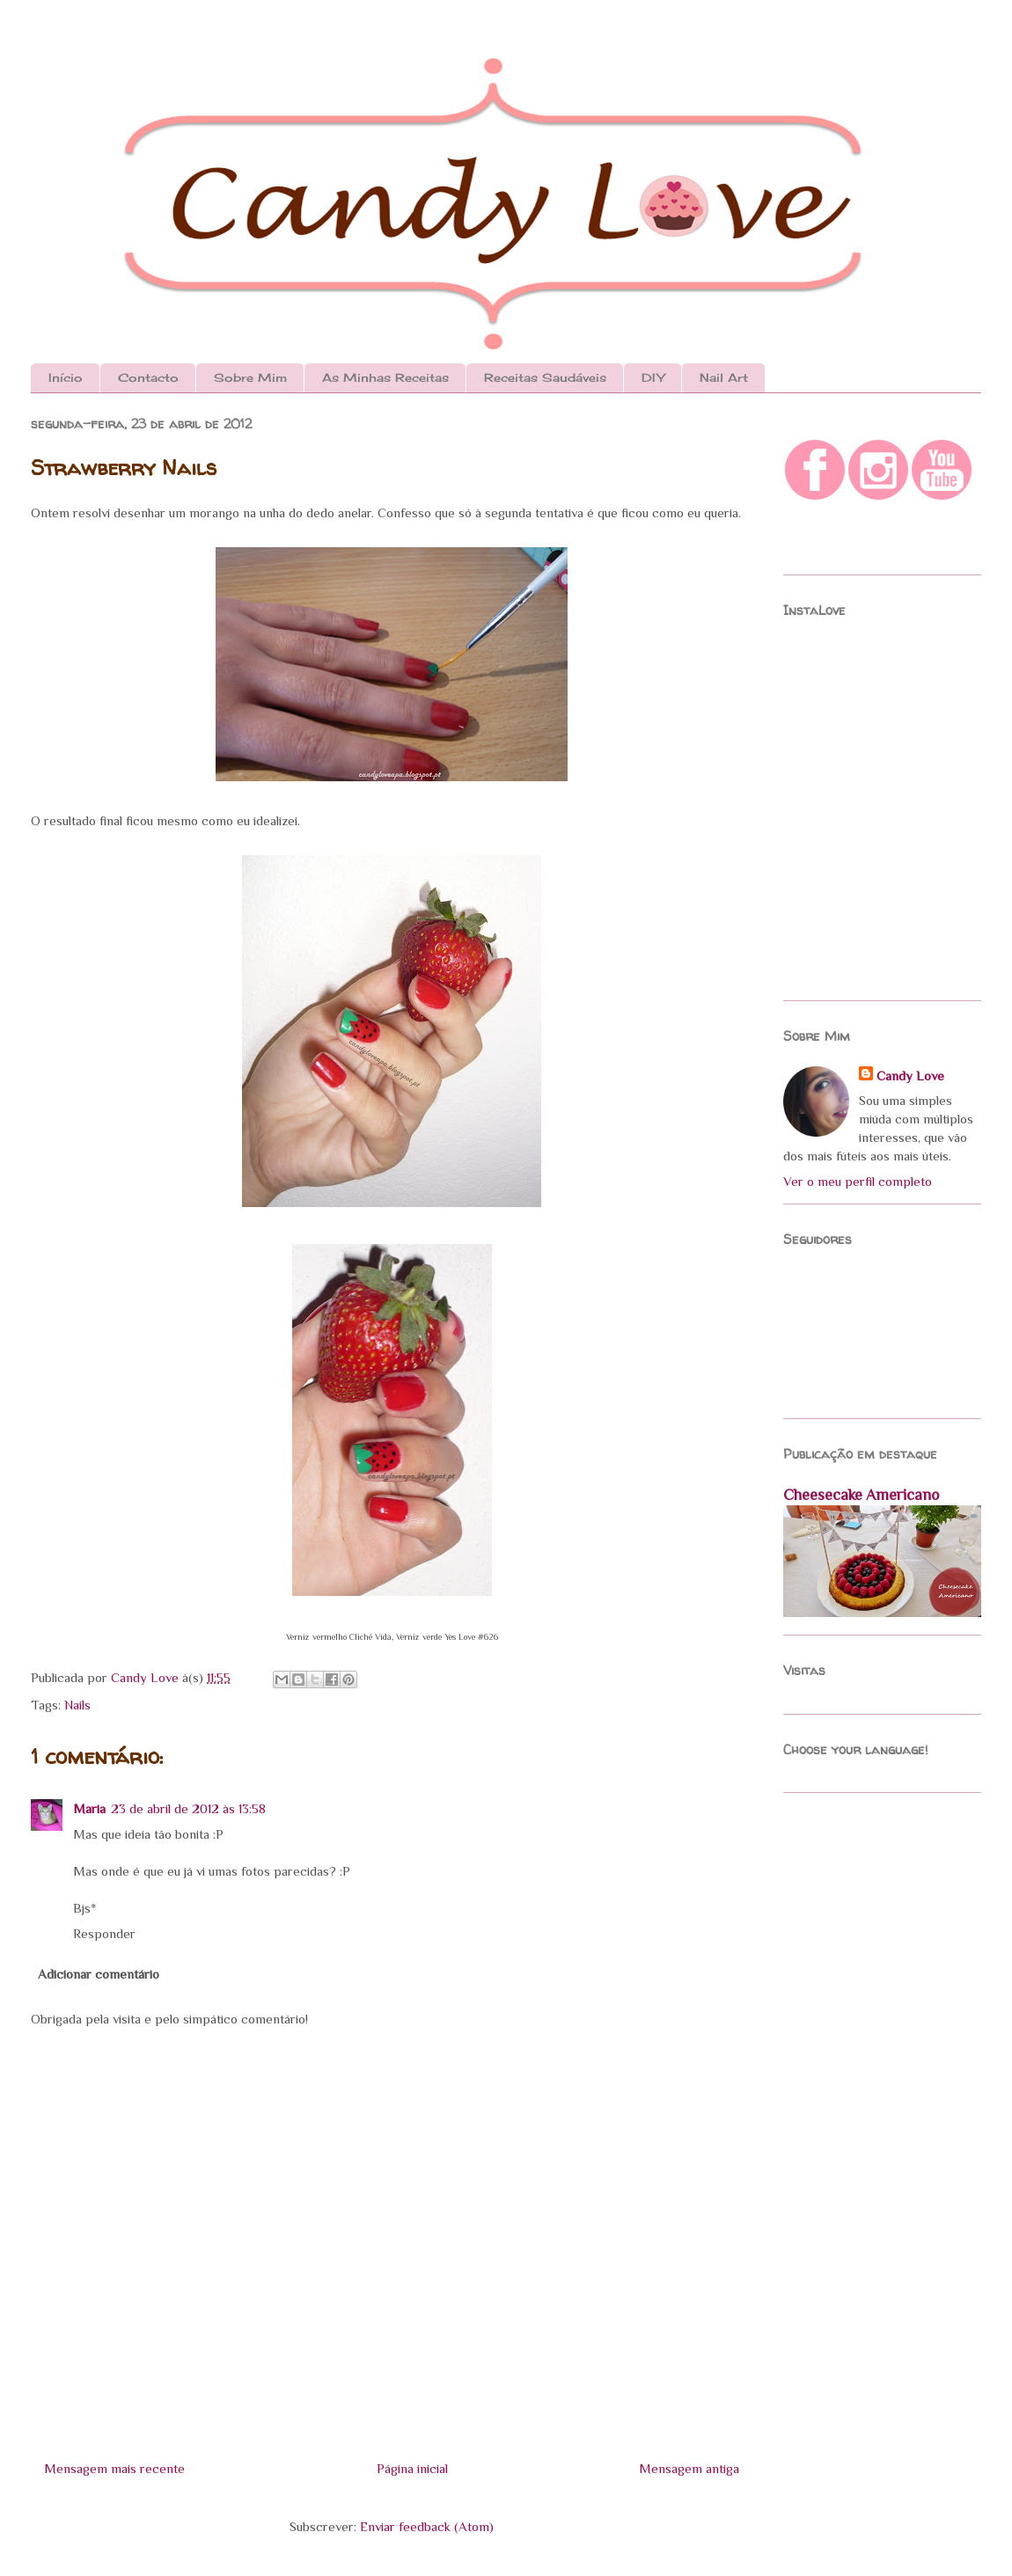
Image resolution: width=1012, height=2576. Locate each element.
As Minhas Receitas (385, 377)
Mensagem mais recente (114, 2468)
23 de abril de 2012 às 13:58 (188, 1808)
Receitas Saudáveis (545, 377)
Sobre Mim (250, 377)
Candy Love (146, 1677)
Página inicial (412, 2468)
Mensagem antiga (689, 2468)
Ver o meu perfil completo (857, 1181)
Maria (89, 1808)
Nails (77, 1704)
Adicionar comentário (98, 1973)
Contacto (148, 377)
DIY (653, 377)
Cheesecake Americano (861, 1495)
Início (65, 377)
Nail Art (724, 377)
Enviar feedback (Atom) (427, 2526)
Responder (104, 1933)
